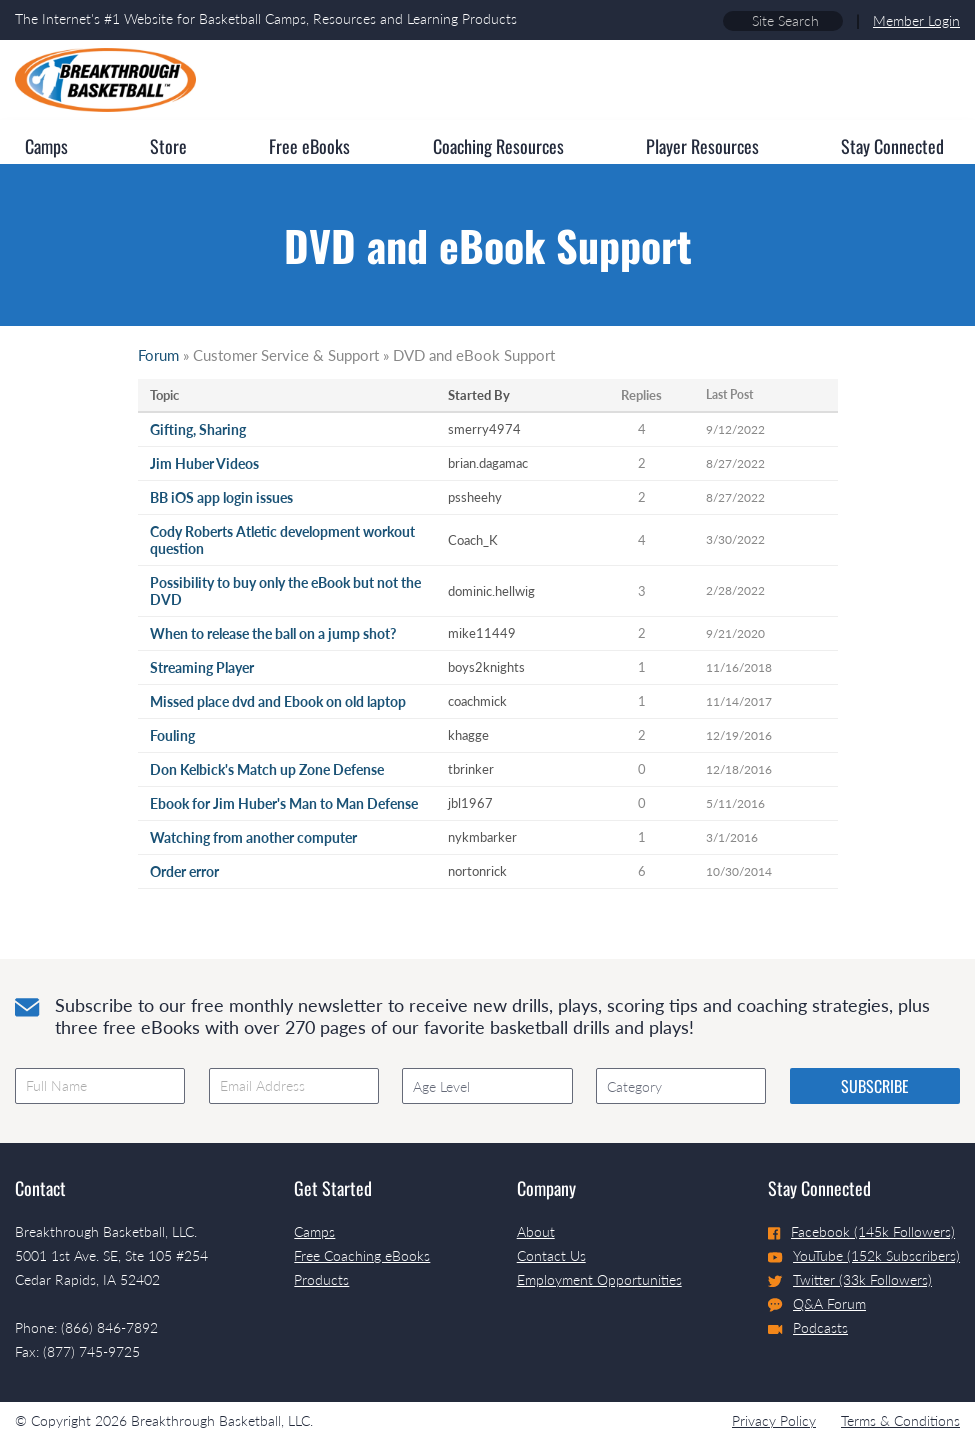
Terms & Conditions (900, 1420)
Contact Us (551, 1255)
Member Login (916, 20)
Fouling (172, 735)
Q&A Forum (817, 1304)
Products (321, 1279)
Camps (314, 1231)
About (536, 1231)
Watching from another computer (253, 837)
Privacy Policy (774, 1420)
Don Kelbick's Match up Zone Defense (267, 769)
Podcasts (808, 1327)
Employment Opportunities (599, 1279)
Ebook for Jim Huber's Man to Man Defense (284, 803)
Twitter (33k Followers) (850, 1279)
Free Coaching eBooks (362, 1255)
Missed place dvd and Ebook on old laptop (278, 701)
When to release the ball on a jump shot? (273, 633)
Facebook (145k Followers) (861, 1231)
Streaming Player (202, 667)
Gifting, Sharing (198, 429)
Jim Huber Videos (204, 463)
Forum (158, 355)
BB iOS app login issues (221, 497)
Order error (184, 871)
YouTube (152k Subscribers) (864, 1255)
